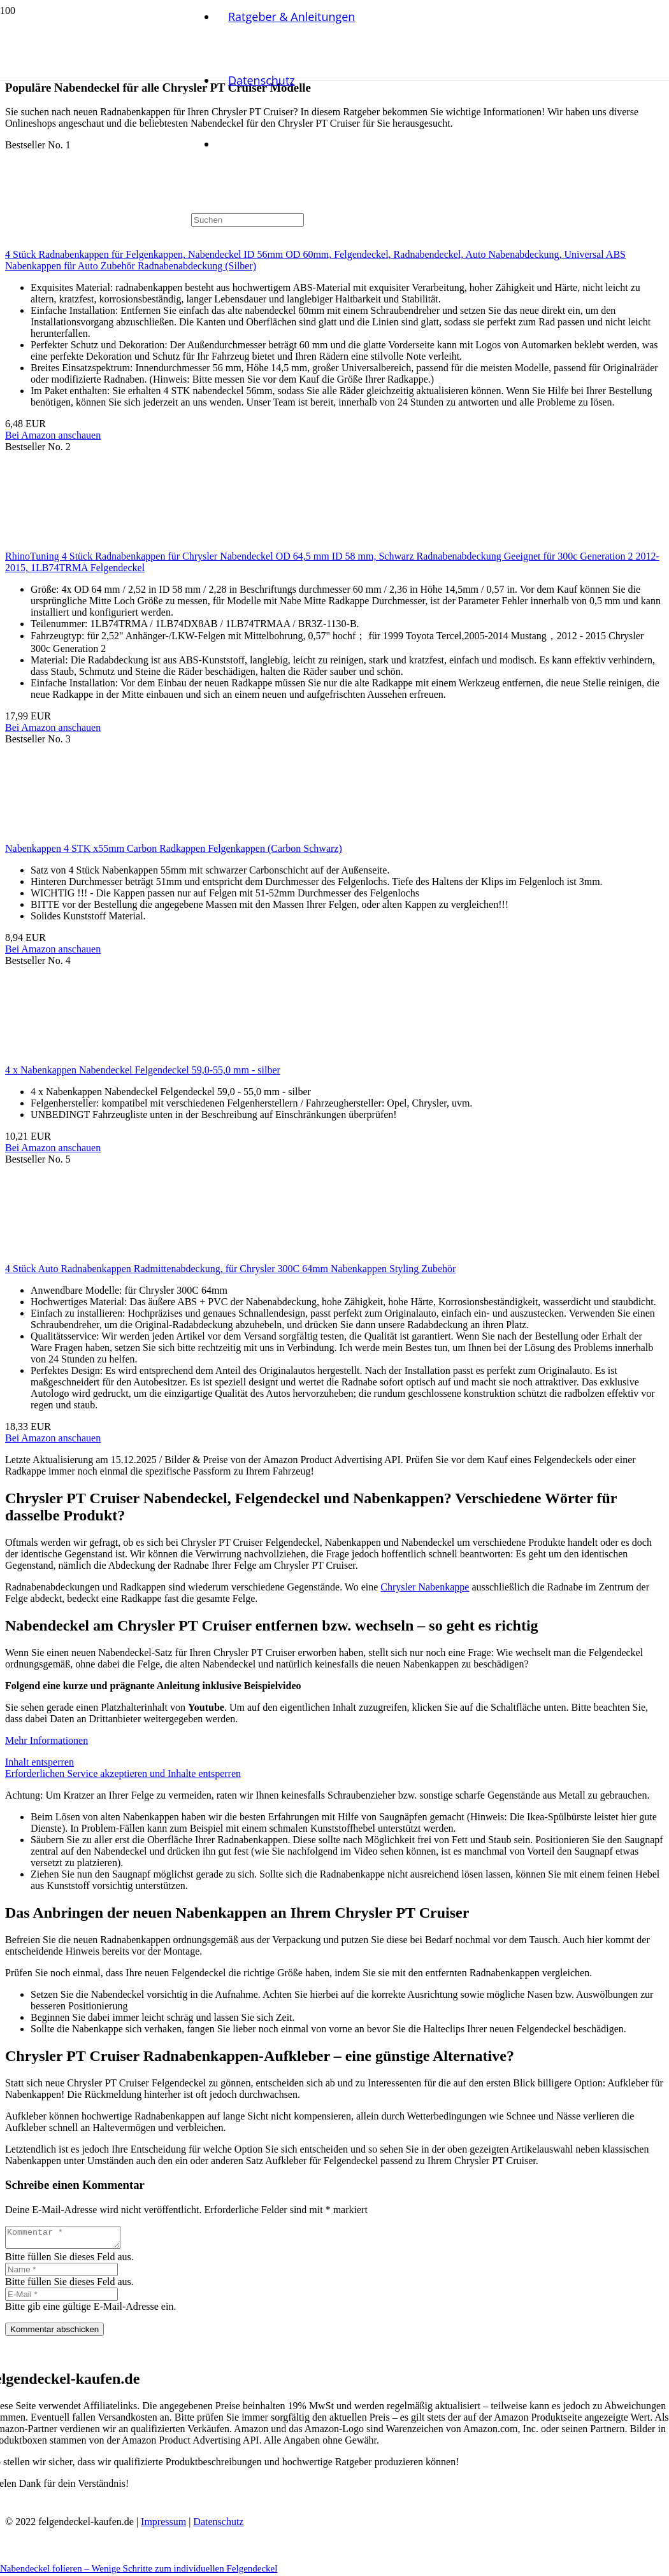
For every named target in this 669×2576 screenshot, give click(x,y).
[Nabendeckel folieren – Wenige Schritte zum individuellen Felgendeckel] (326, 430)
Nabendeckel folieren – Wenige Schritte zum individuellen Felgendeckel (138, 2568)
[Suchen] (247, 220)
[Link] (95, 121)
